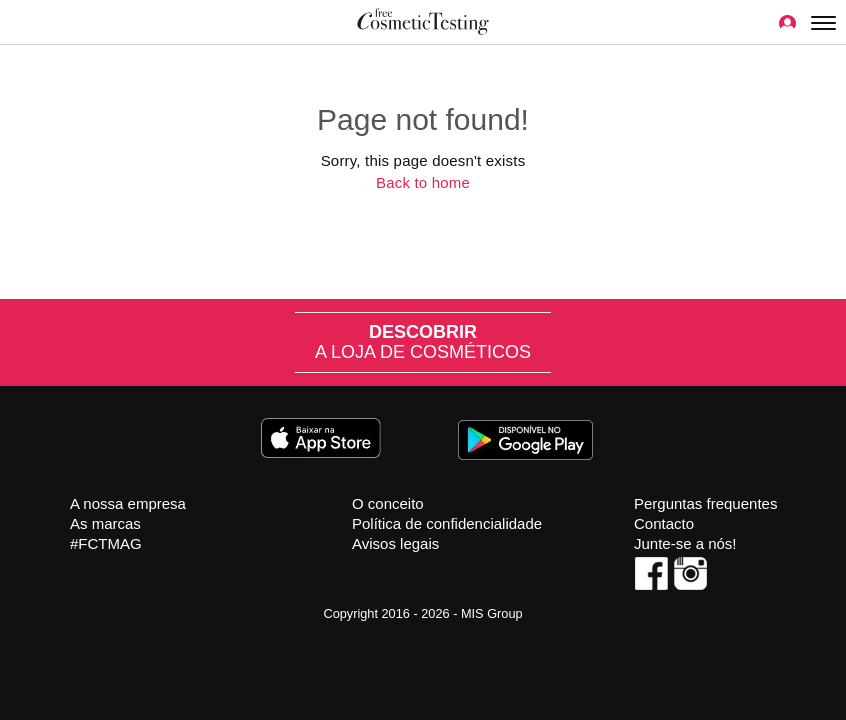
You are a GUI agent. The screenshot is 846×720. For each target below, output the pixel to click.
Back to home (423, 182)
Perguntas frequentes (705, 503)
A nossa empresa (128, 503)
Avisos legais (395, 543)
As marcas (105, 523)
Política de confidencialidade (447, 523)
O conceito (388, 503)
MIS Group (492, 613)
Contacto (664, 523)
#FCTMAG (106, 543)
